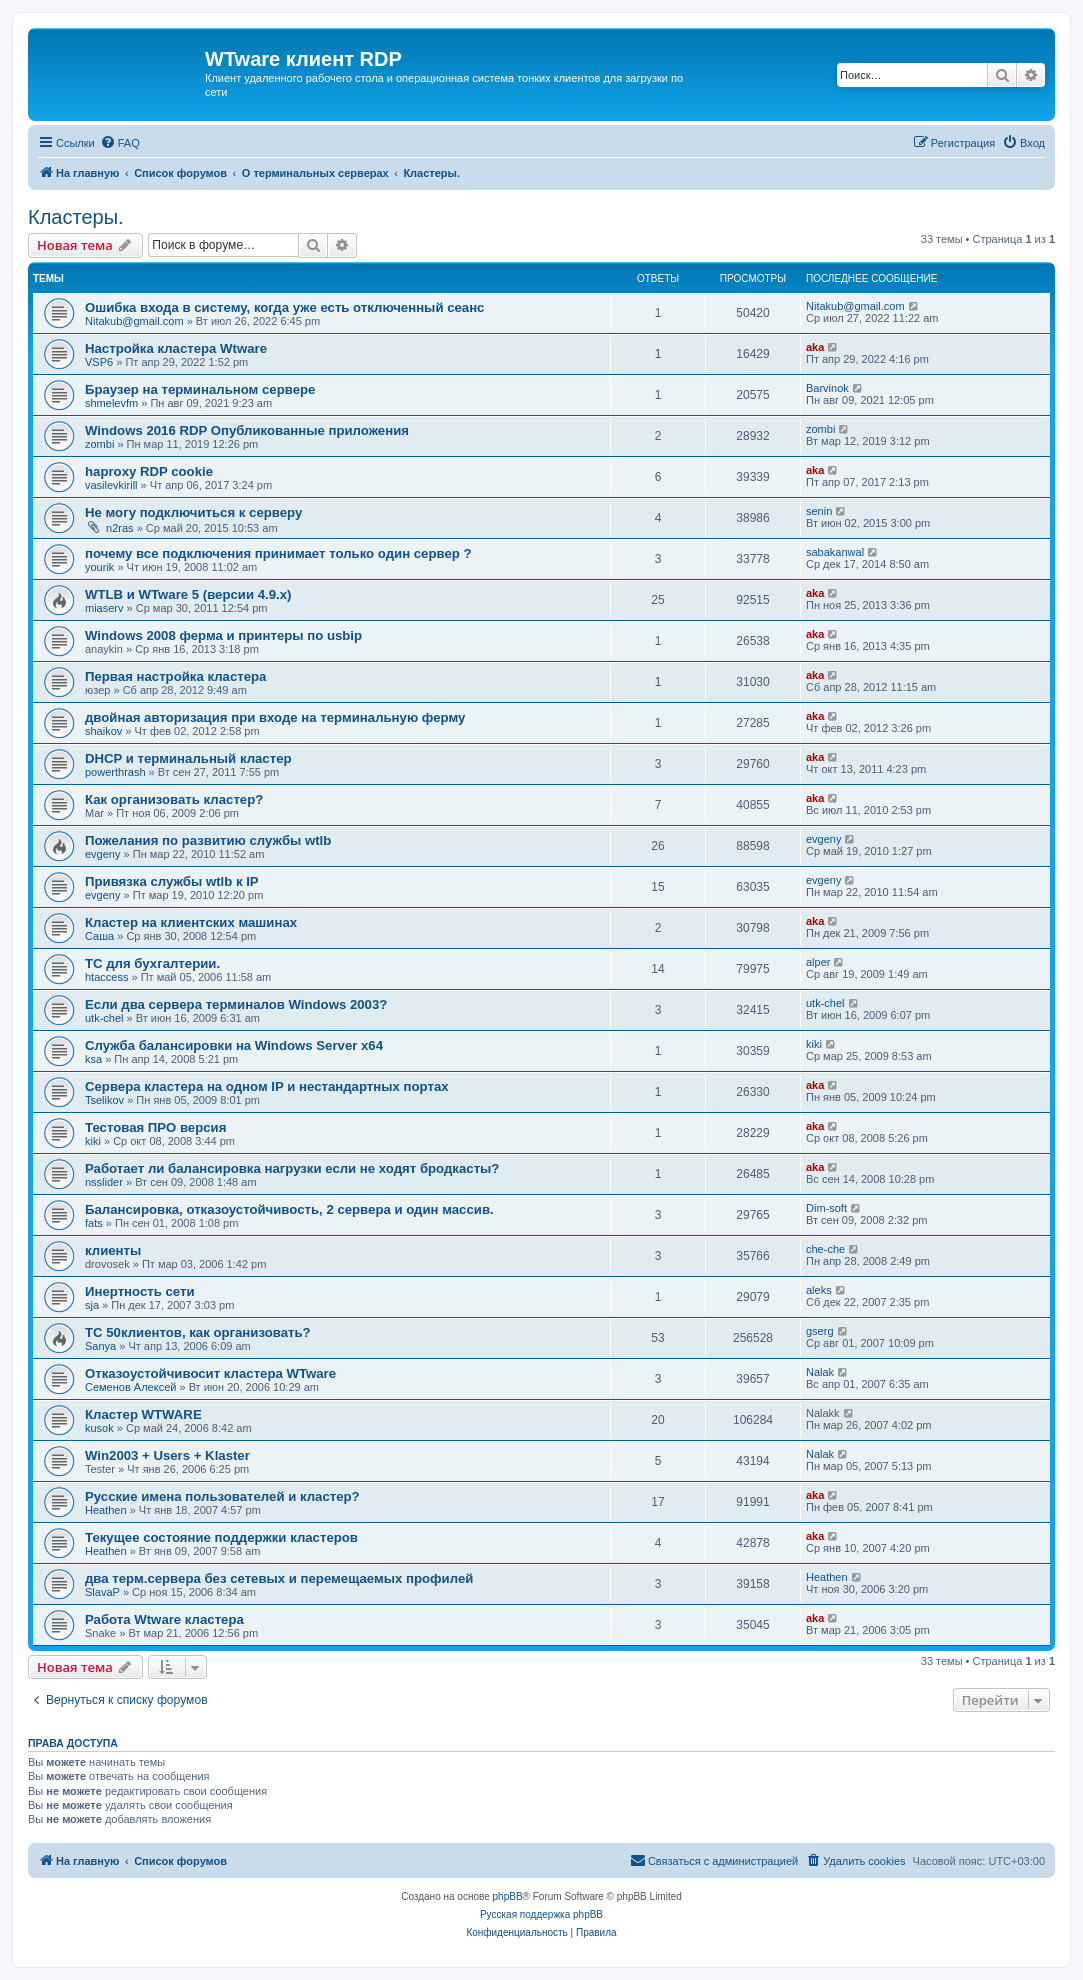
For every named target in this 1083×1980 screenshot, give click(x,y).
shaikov (103, 731)
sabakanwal (835, 552)
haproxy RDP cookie (149, 471)
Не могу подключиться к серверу (193, 512)
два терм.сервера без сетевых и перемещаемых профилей (279, 1578)
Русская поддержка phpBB (541, 1914)
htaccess (106, 977)
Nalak (820, 1372)
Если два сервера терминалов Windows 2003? (236, 1004)
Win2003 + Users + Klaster (167, 1455)
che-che (825, 1249)
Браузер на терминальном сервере (200, 389)
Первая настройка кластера (175, 676)
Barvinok (827, 388)
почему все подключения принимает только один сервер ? (278, 553)
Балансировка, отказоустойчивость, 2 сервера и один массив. (289, 1209)
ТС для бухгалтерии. (152, 963)
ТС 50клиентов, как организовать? (198, 1332)
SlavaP (102, 1592)
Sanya (100, 1346)
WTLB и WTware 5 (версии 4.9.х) (188, 594)
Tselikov (104, 1100)
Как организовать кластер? (174, 799)
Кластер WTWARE (143, 1414)
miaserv (104, 608)
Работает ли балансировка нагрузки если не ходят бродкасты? (292, 1168)
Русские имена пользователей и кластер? (222, 1496)
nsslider (104, 1182)
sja (92, 1305)
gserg (820, 1331)
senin (819, 511)
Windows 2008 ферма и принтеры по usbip (223, 635)
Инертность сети (140, 1291)
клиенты (113, 1250)
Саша (99, 936)
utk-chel (104, 1018)
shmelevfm (111, 403)
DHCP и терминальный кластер (188, 758)
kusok (99, 1428)
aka (815, 347)
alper (818, 962)
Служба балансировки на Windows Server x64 (234, 1045)
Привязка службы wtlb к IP (172, 881)
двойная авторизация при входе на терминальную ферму (275, 717)
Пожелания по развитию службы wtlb (208, 840)
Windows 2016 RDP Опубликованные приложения (247, 430)
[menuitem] (120, 143)
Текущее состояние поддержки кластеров (221, 1537)
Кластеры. (76, 217)
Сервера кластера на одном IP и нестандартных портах (267, 1086)
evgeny (102, 854)
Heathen (106, 1510)
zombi (99, 444)
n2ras (120, 528)
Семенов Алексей (130, 1387)
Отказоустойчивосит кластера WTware (210, 1373)
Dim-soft (826, 1208)
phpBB (508, 1896)
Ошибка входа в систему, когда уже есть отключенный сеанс (284, 307)
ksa (93, 1059)
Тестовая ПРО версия (155, 1127)
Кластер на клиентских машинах (191, 922)
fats (94, 1223)
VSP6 (99, 362)
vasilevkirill (111, 485)
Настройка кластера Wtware (176, 348)
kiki (814, 1044)
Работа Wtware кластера (164, 1619)
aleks (819, 1290)
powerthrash (115, 772)
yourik (99, 567)
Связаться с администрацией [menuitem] (714, 1860)
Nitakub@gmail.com (134, 321)
